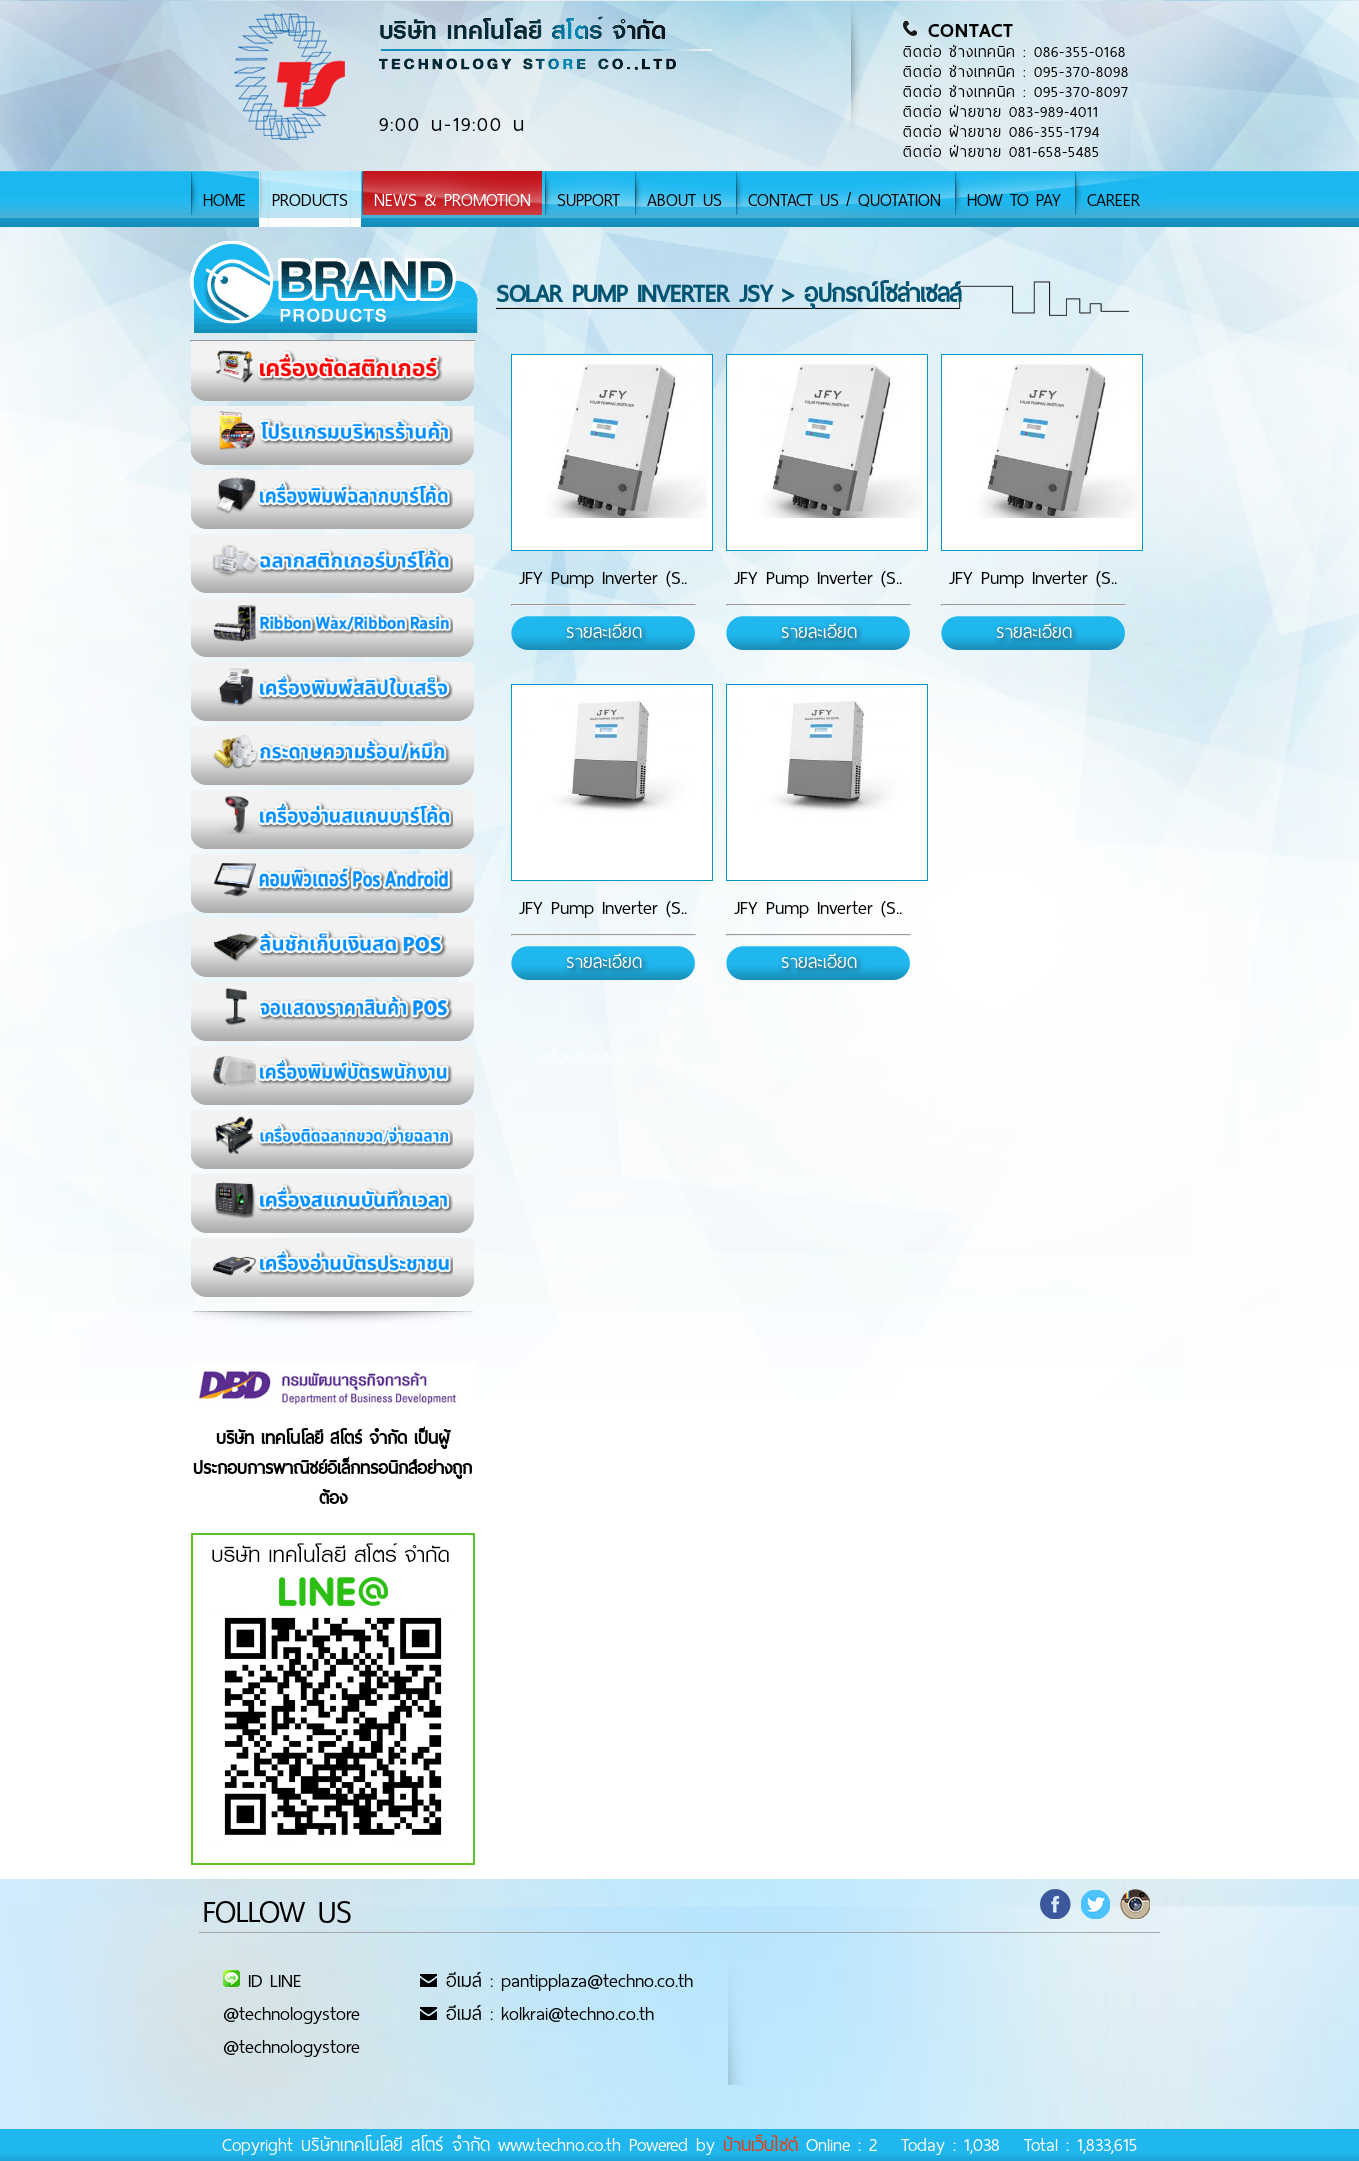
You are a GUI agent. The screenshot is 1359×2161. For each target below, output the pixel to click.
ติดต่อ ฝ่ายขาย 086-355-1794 (1001, 132)
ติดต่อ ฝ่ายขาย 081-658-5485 (1001, 152)
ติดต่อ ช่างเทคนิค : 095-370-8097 (1016, 92)
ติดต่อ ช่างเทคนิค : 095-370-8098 (1016, 72)
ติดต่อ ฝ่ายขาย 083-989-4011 (1001, 112)
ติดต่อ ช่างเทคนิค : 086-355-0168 (1014, 52)
